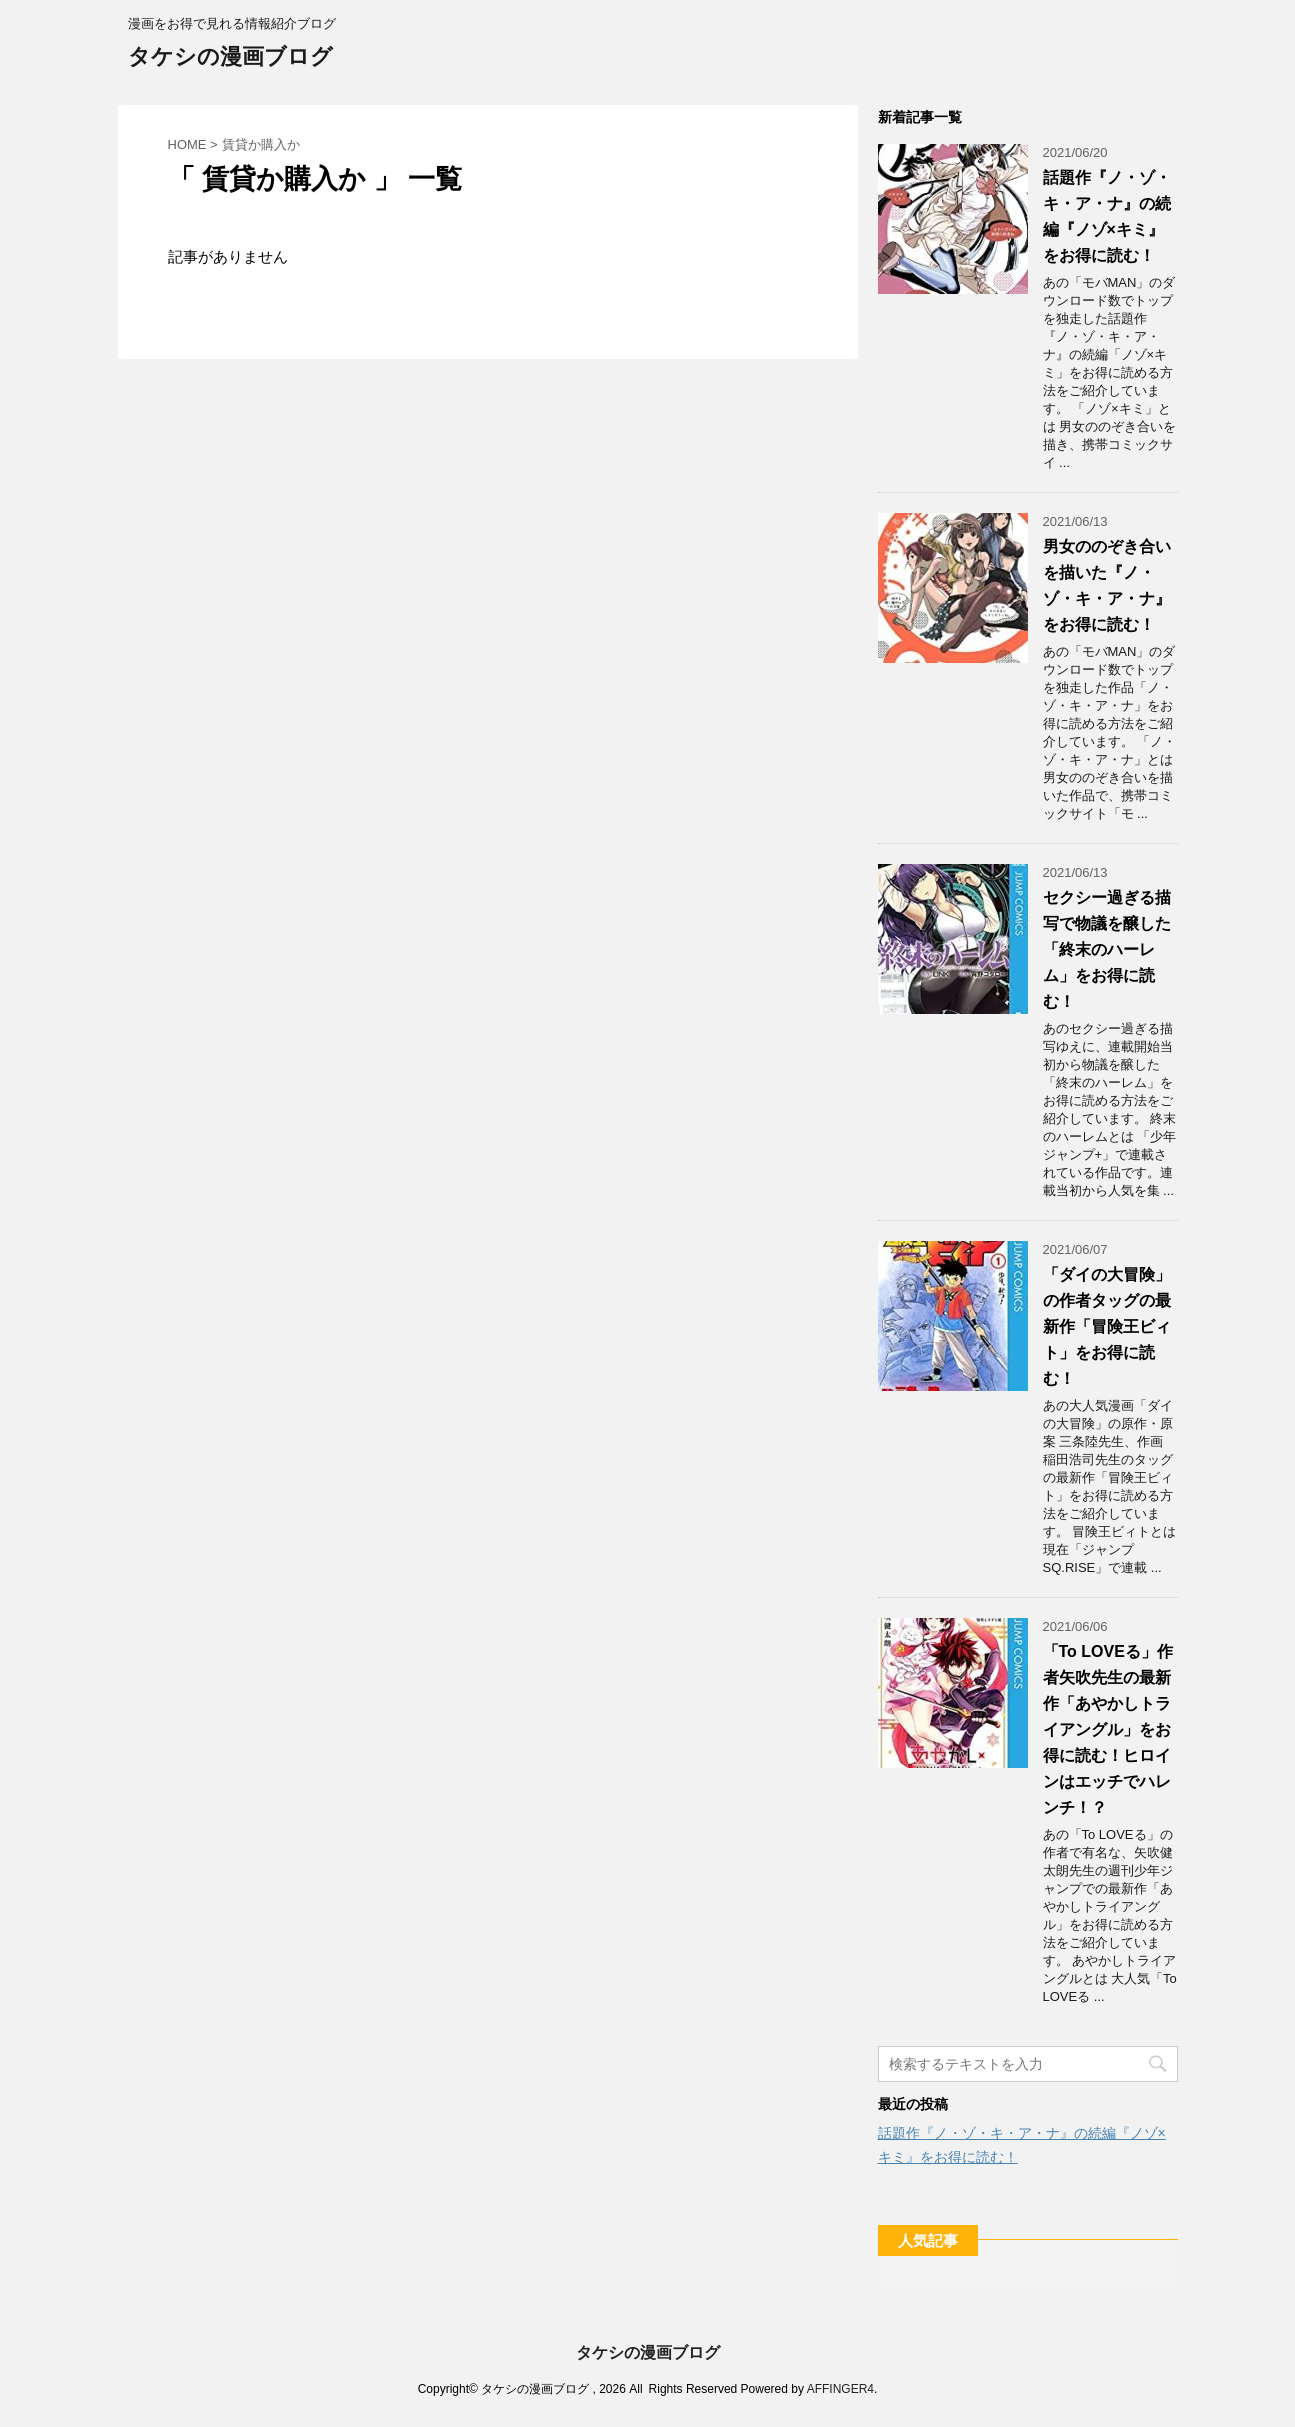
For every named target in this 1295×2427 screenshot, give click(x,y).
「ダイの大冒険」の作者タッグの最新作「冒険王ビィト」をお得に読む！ (1107, 1326)
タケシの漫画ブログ (230, 58)
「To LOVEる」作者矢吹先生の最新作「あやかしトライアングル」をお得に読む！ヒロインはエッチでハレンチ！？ (1108, 1729)
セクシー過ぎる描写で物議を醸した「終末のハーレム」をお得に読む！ (1107, 949)
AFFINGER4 (840, 2389)
